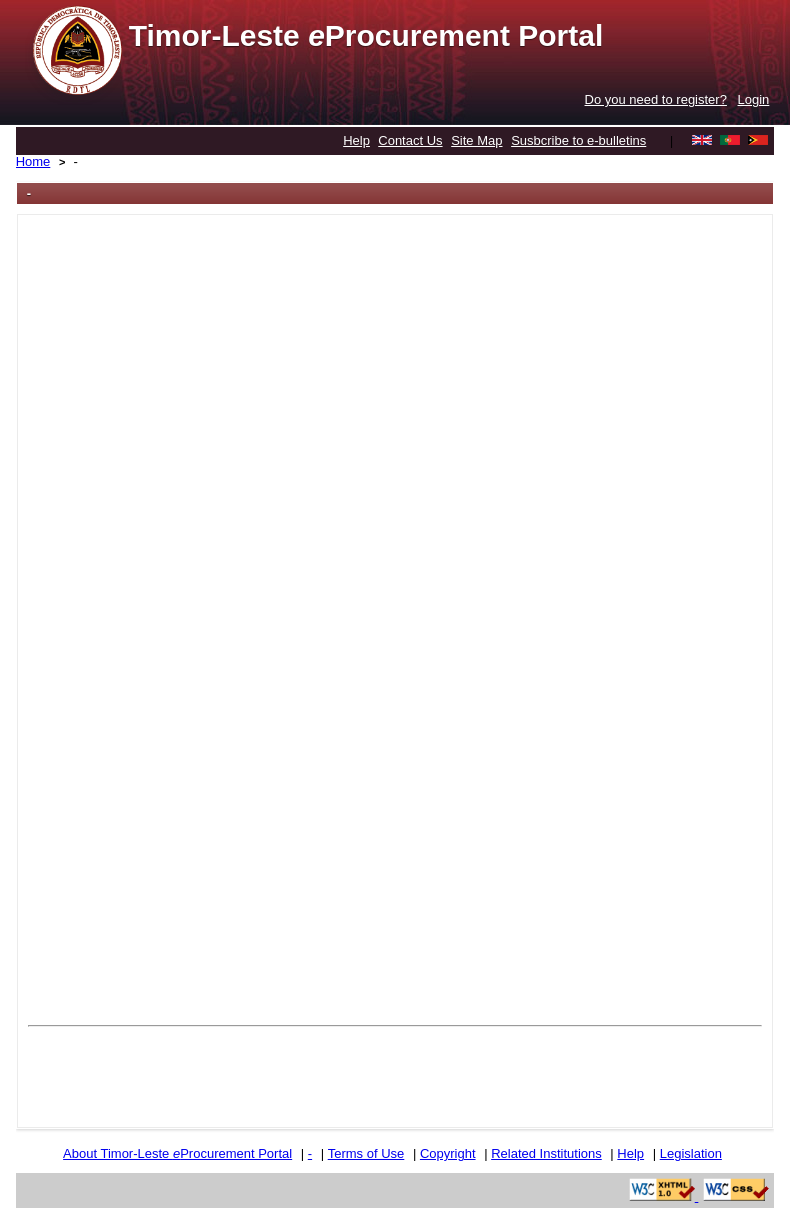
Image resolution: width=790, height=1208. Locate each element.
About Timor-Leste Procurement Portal (177, 1153)
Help (356, 140)
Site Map (476, 140)
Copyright (448, 1153)
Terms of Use (366, 1153)
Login (754, 99)
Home (33, 161)
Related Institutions (546, 1153)
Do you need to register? (656, 99)
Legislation (691, 1153)
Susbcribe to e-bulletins (578, 140)
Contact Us (410, 140)
